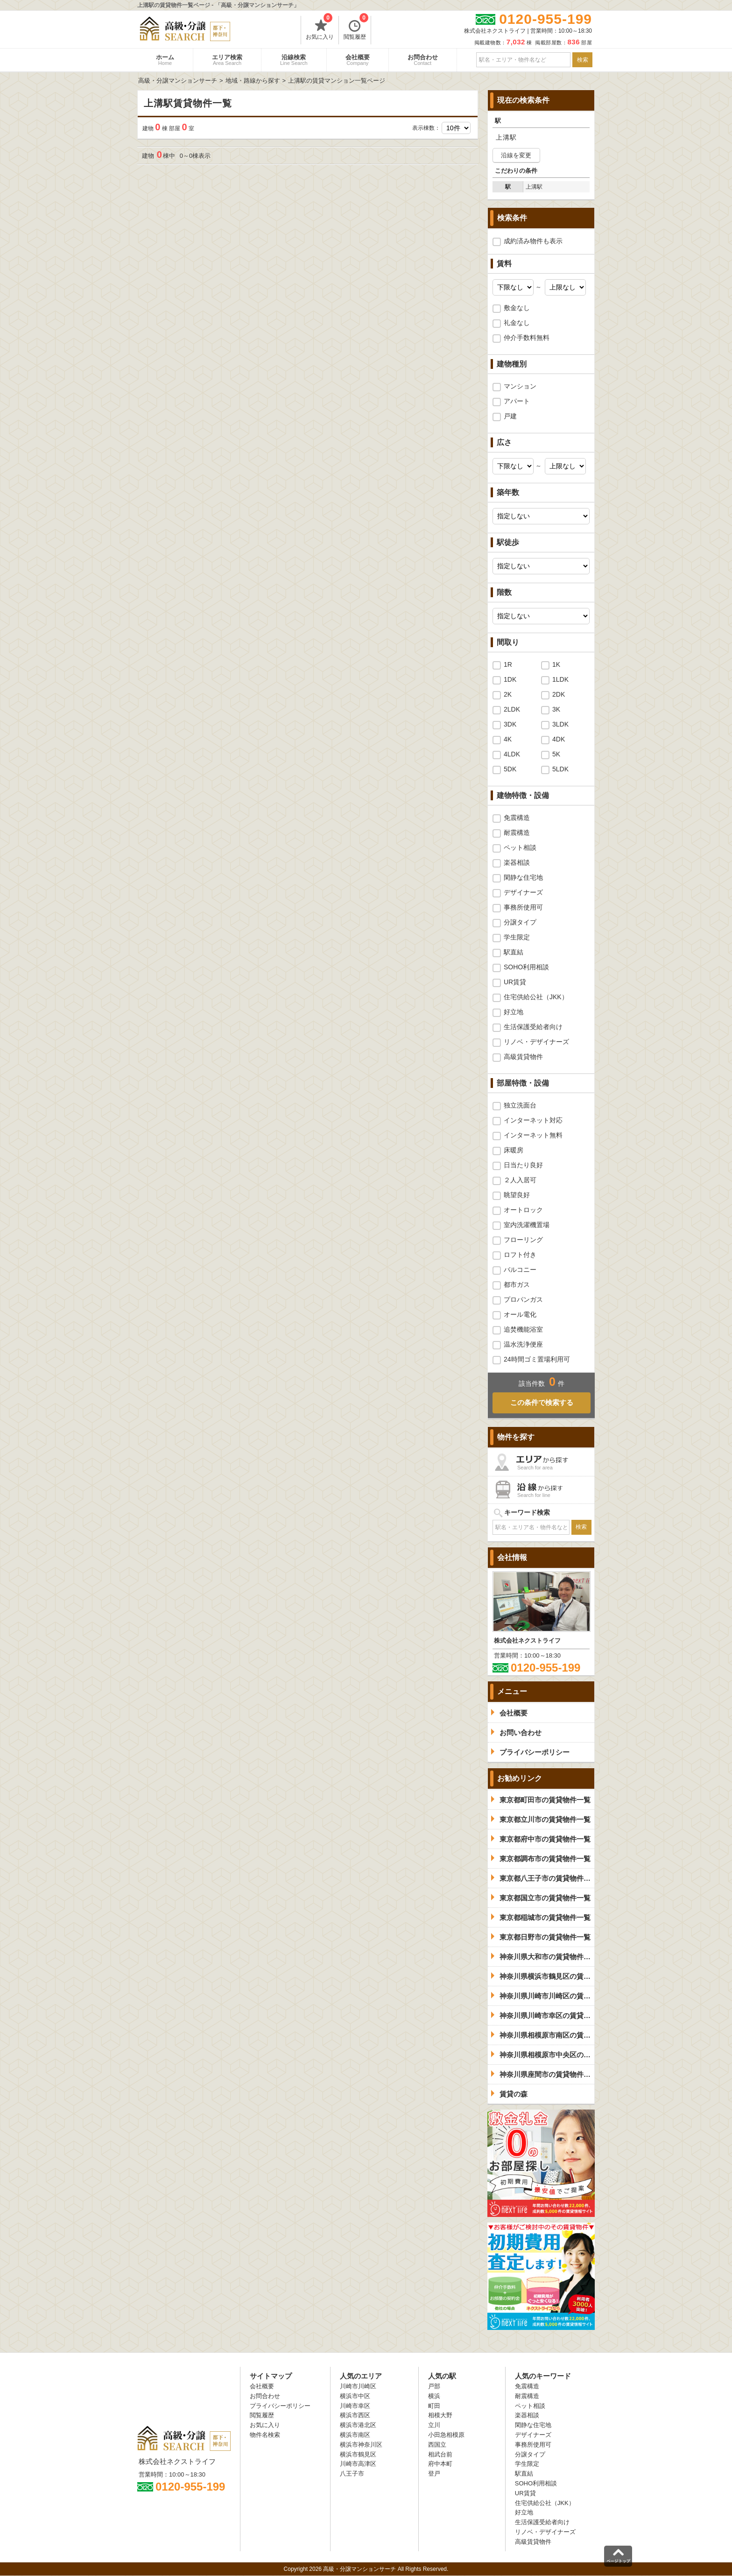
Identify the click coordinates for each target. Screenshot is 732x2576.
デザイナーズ (523, 892)
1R (508, 664)
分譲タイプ (520, 922)
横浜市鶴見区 (358, 2454)
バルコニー (520, 1269)
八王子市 (352, 2473)
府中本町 (440, 2463)
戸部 (434, 2386)
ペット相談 (520, 847)
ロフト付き (520, 1254)
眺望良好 (517, 1195)
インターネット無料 (533, 1135)
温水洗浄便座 (523, 1344)
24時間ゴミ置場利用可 (537, 1359)
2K (508, 694)
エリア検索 (227, 60)
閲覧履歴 (356, 28)
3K (556, 709)
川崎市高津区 (358, 2463)
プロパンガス (523, 1299)
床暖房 (513, 1150)
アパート (517, 401)
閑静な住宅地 (523, 877)
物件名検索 (265, 2434)
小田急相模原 (446, 2434)
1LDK (560, 679)
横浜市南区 (355, 2434)
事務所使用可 (523, 907)
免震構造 (517, 817)
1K (556, 664)
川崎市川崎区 (358, 2386)
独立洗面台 (520, 1105)
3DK (510, 724)
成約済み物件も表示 (533, 241)
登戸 (434, 2473)
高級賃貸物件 (523, 1056)
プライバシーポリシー (280, 2405)
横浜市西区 (355, 2415)
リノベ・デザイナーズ (536, 1041)
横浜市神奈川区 (361, 2444)
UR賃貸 (515, 982)
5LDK (560, 769)
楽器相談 (517, 862)
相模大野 (440, 2415)
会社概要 (357, 60)
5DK (510, 769)
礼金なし (517, 322)
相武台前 (440, 2454)
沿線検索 (294, 60)
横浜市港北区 (358, 2424)
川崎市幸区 (355, 2405)
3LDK (560, 724)
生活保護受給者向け (533, 1026)
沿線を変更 (516, 155)
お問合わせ (423, 60)
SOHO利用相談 (526, 967)
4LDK (512, 754)
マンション (520, 386)
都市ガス (517, 1284)
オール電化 (520, 1314)
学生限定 (517, 937)
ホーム (165, 60)
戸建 (510, 416)
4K (508, 739)
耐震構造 (517, 832)
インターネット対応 (533, 1120)
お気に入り (320, 28)
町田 (434, 2405)
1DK (510, 679)
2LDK (512, 709)
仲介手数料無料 (526, 337)
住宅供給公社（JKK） (536, 997)
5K (556, 754)
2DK (558, 694)
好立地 (513, 1012)
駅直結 (513, 952)
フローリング (523, 1239)
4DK (558, 739)
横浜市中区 (355, 2396)
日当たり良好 (523, 1165)
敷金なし (517, 307)
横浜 (434, 2396)
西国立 (437, 2444)
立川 (434, 2424)
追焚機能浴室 (523, 1329)
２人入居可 (520, 1180)
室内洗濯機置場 (526, 1224)
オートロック (523, 1210)
